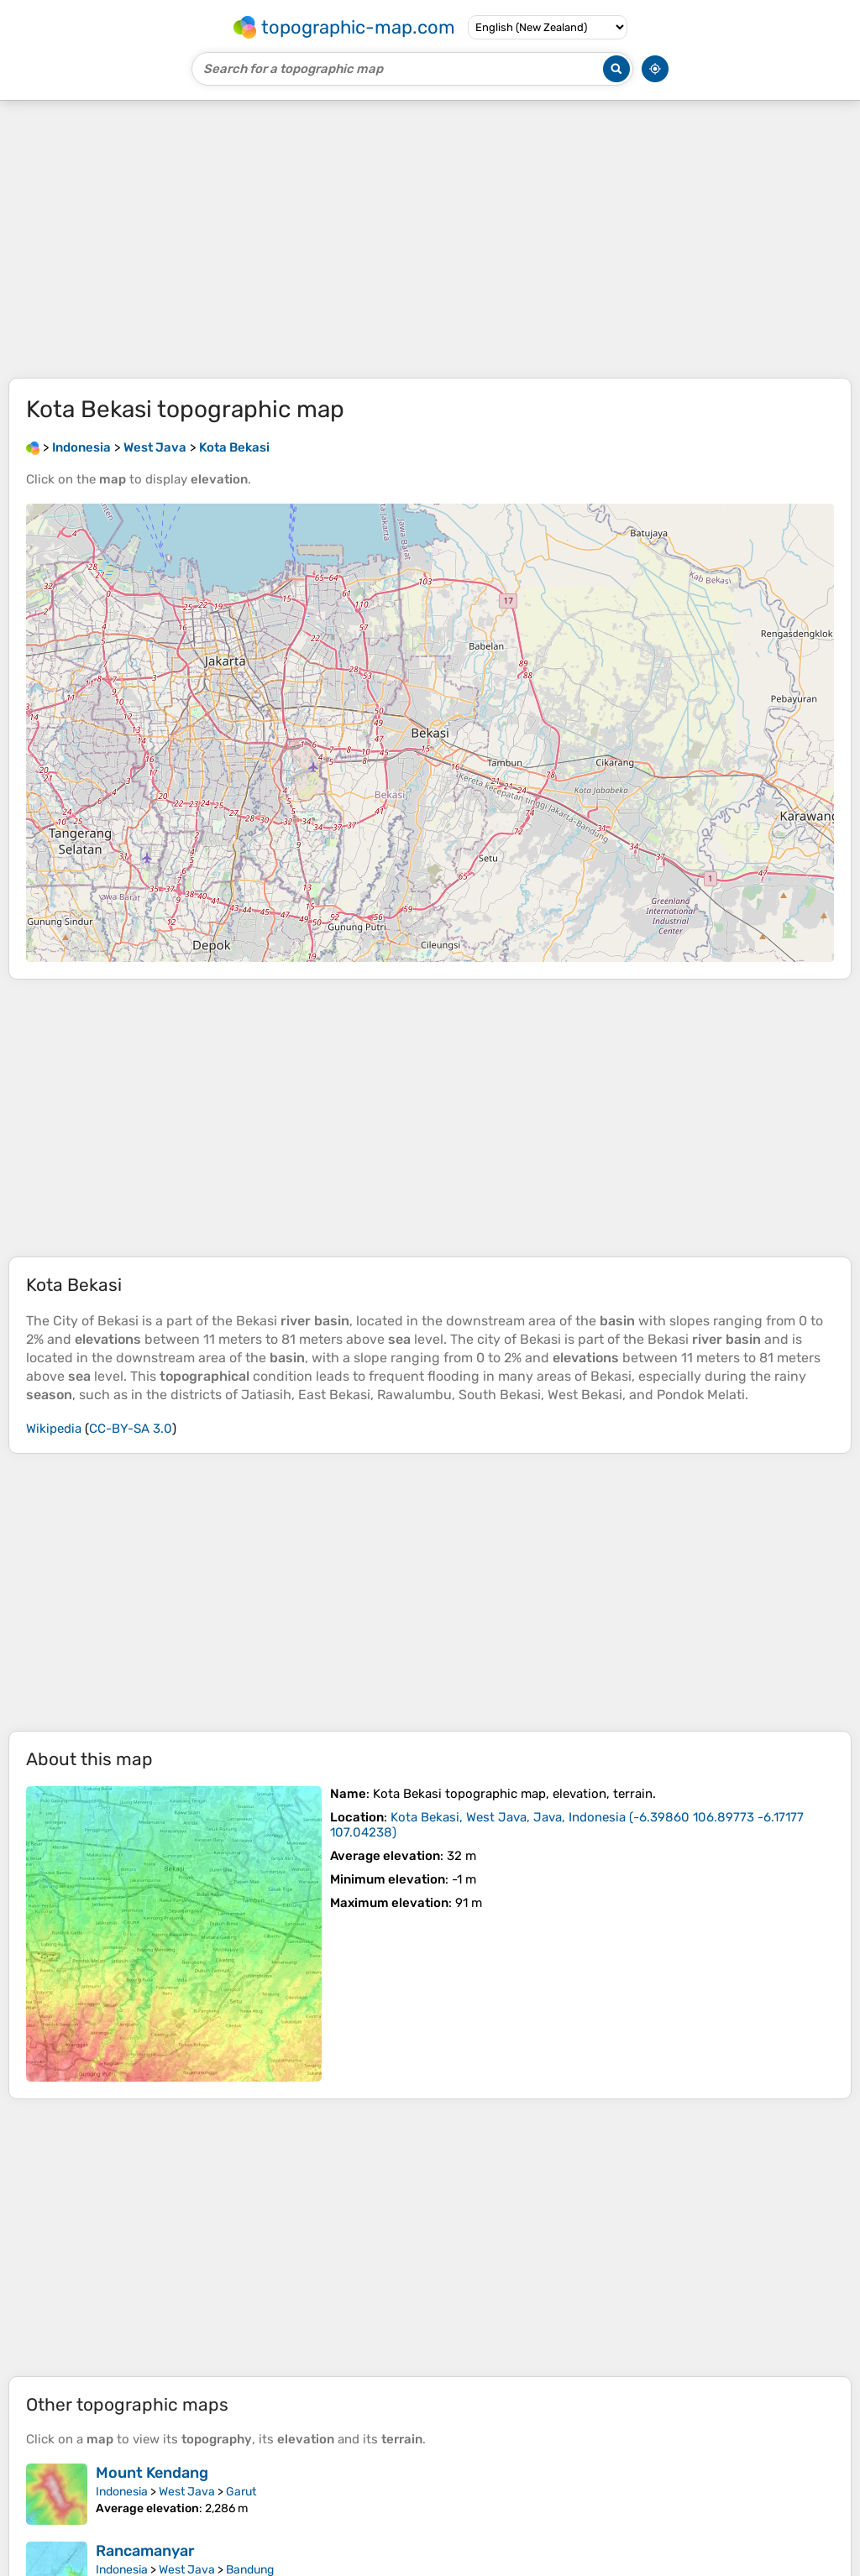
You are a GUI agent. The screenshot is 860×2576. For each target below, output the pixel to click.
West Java (187, 2492)
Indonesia (122, 2492)
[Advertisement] (430, 239)
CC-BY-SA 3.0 (130, 1428)
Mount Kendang (152, 2473)
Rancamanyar (145, 2551)
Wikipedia (53, 1428)
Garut (241, 2492)
